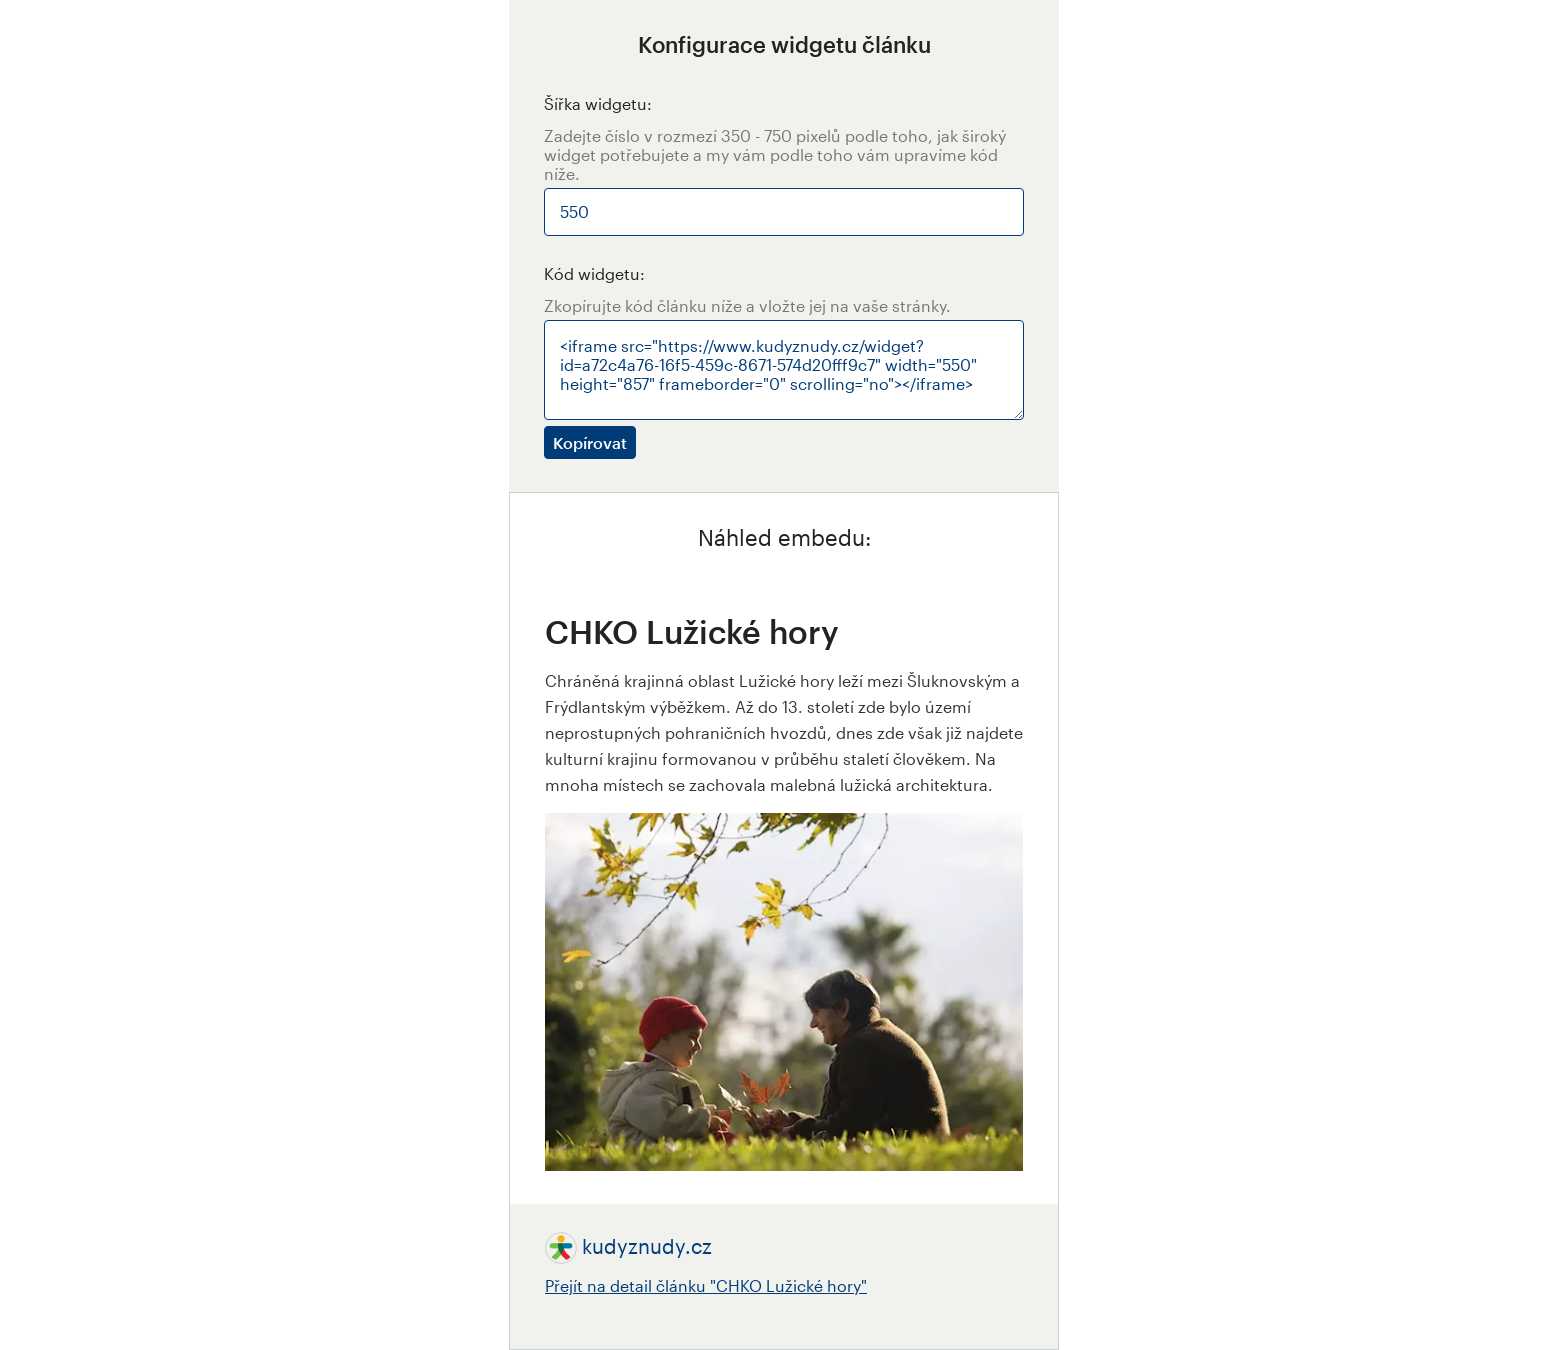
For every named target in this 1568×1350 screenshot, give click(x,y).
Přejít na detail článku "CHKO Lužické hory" (706, 1285)
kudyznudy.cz (647, 1246)
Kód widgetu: (594, 273)
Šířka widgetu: (598, 103)
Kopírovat (590, 442)
